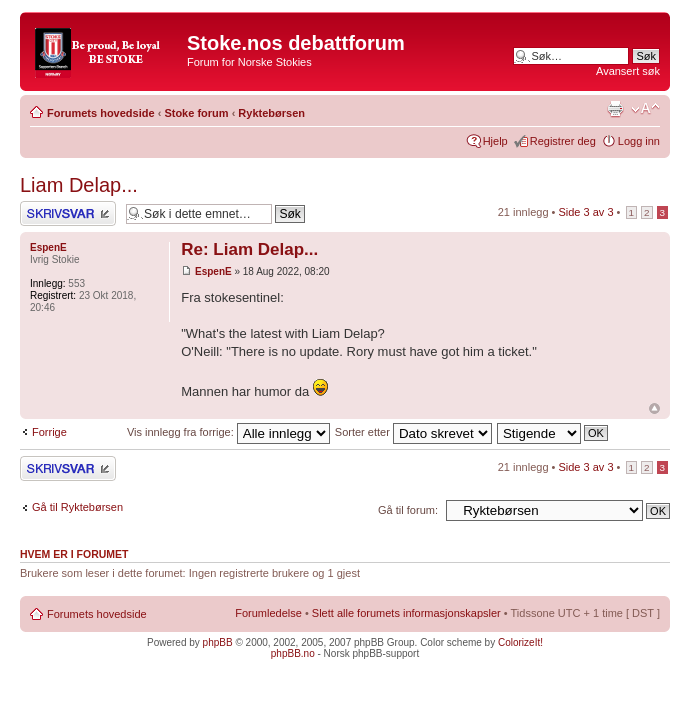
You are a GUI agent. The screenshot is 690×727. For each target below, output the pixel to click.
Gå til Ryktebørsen (77, 507)
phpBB (218, 642)
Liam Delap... (79, 185)
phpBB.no (293, 653)
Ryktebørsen (271, 113)
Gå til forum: (408, 510)
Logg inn (639, 141)
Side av (585, 212)
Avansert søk (628, 71)
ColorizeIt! (520, 642)
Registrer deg (563, 141)
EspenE (213, 271)
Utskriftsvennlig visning (615, 109)
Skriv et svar (68, 213)
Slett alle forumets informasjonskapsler (406, 613)
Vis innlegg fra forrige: (228, 432)
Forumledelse (268, 613)
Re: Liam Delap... (249, 249)
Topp (654, 408)
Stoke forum (196, 113)
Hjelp (495, 141)
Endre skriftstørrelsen (645, 109)
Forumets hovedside (101, 113)
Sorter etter (413, 432)
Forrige (49, 432)
